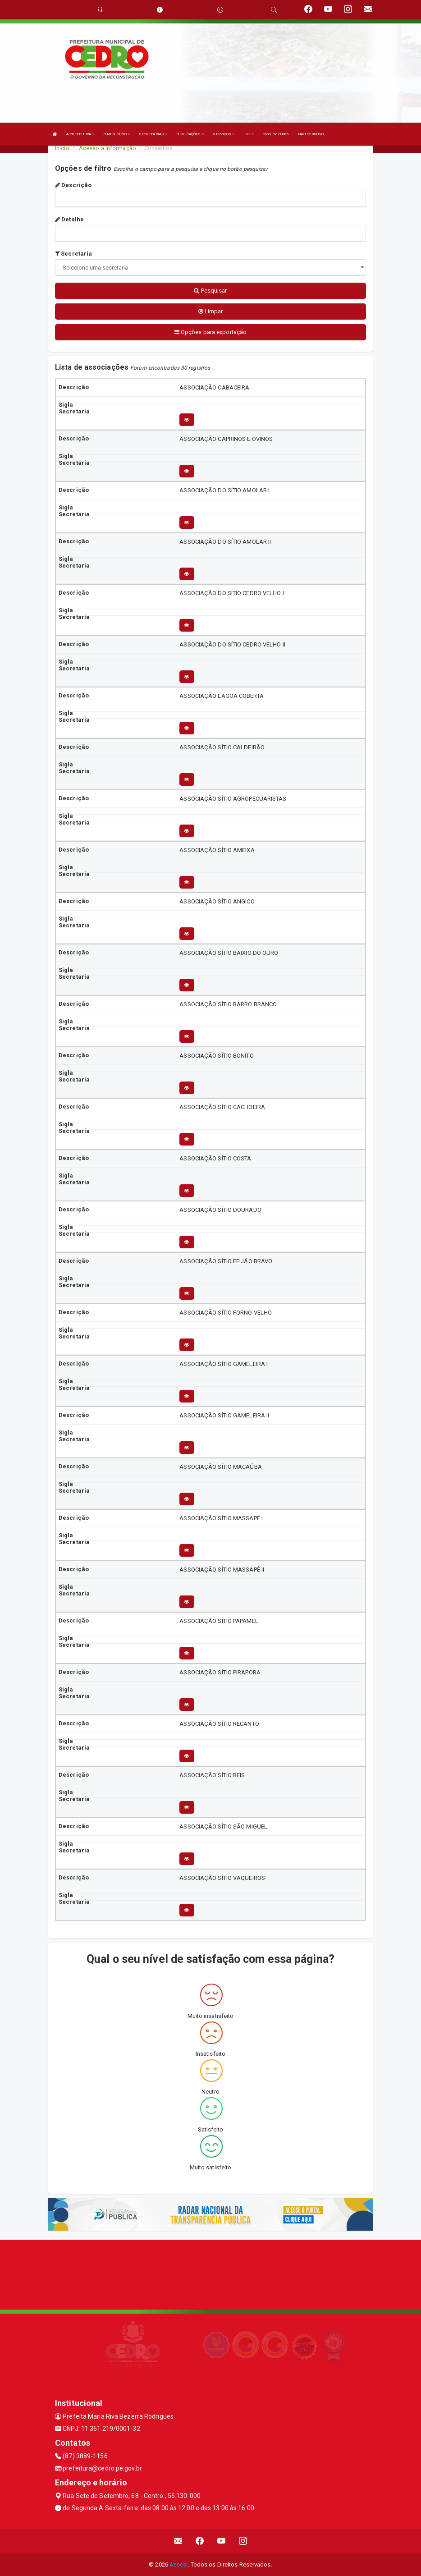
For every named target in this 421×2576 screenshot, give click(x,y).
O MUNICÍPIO (117, 134)
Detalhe (69, 219)
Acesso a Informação (107, 148)
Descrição (73, 185)
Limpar (210, 311)
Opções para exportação (210, 332)
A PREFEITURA (80, 134)
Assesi (178, 2564)
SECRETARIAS (153, 134)
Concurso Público (276, 134)
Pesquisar (210, 290)
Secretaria (73, 253)
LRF (248, 134)
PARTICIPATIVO (311, 134)
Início (62, 148)
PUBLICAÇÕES (190, 134)
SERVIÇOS (223, 134)
